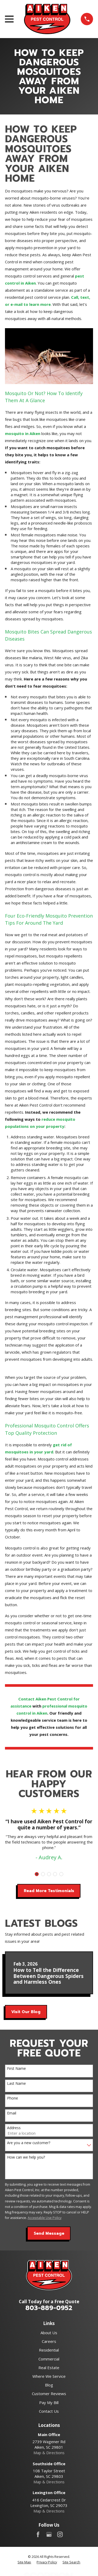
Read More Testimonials (49, 1891)
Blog (49, 2384)
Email (11, 2113)
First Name (16, 2068)
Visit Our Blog (26, 2012)
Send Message (49, 2233)
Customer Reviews (49, 2393)
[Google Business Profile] (49, 2534)
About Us (49, 2332)
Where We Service (49, 2376)
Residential (49, 2350)
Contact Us (49, 2411)
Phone (12, 2098)
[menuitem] (24, 2562)
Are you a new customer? (28, 2143)
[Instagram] (60, 2534)
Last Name (16, 2083)
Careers (49, 2341)
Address (14, 2128)
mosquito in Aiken (22, 433)
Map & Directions (49, 2452)
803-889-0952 (48, 2308)
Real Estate (48, 2367)
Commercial (48, 2359)
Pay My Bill (49, 2402)
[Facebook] (38, 2534)
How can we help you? (26, 2157)
